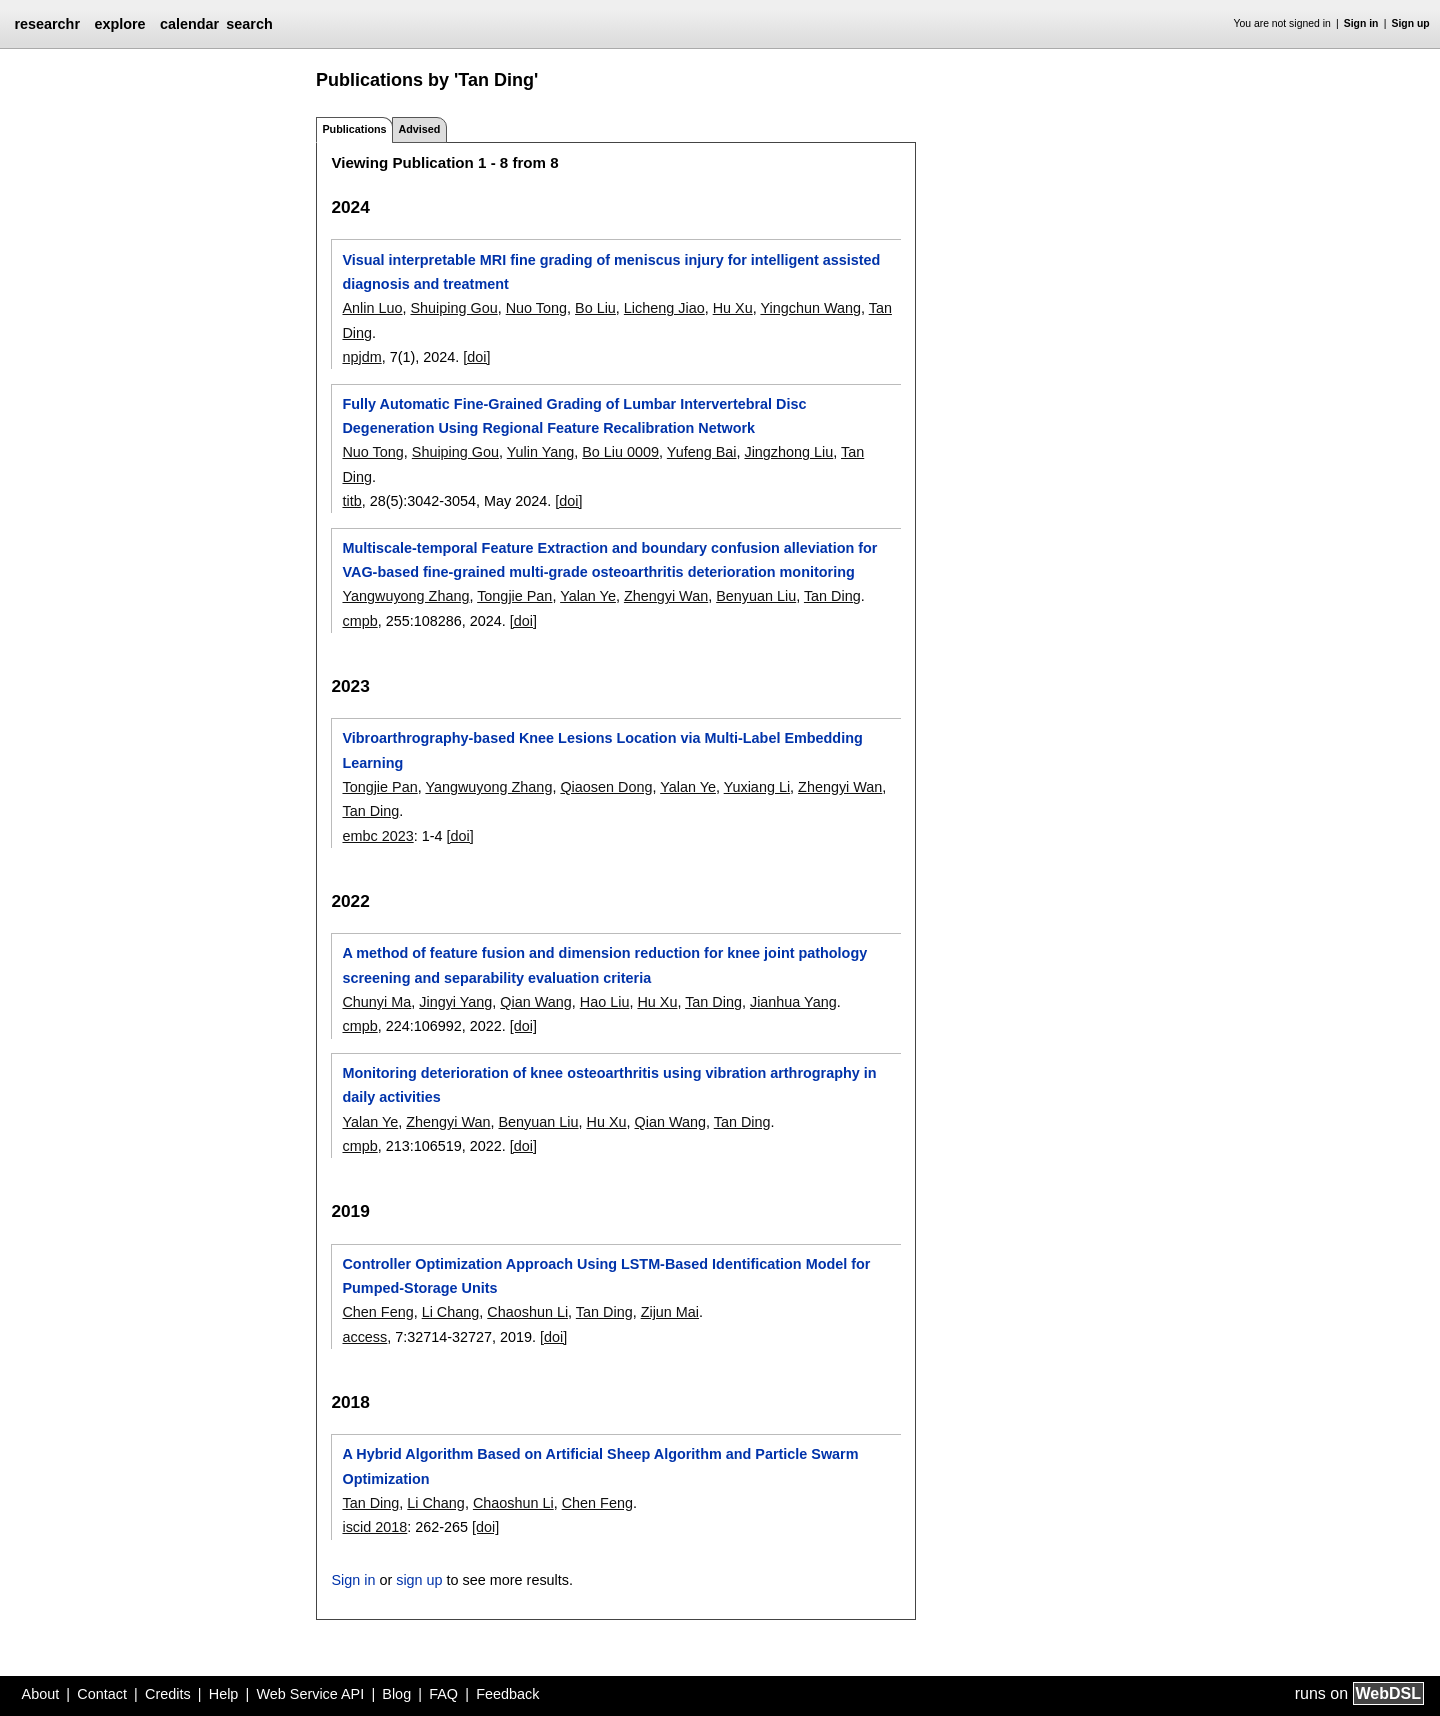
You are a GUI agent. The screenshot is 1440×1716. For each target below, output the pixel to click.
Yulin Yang (540, 452)
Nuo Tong (536, 308)
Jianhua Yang (793, 1002)
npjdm (361, 357)
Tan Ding (832, 596)
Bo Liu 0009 (620, 452)
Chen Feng (377, 1312)
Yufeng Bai (702, 452)
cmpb (359, 621)
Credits (168, 1694)
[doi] (476, 357)
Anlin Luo (372, 308)
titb (351, 501)
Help (224, 1694)
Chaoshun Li (527, 1312)
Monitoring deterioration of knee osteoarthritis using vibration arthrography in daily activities (609, 1085)
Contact (102, 1694)
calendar (189, 24)
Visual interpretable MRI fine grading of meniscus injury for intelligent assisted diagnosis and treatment (611, 272)
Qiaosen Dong (606, 787)
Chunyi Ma (376, 1002)
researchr (47, 24)
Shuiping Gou (453, 308)
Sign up (1411, 23)
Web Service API (310, 1694)
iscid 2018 (374, 1527)
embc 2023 (377, 836)
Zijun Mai (670, 1312)
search (249, 24)
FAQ (443, 1694)
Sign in (1361, 23)
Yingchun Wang (810, 308)
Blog (396, 1694)
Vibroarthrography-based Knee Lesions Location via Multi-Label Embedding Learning (602, 750)
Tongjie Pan (514, 596)
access (364, 1337)
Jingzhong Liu (788, 452)
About (41, 1694)
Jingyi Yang (455, 1002)
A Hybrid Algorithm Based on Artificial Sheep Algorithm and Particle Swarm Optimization (600, 1466)
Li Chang (451, 1312)
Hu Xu (733, 308)
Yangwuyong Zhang (405, 596)
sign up (419, 1580)
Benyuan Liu (756, 596)
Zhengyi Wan (666, 596)
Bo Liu (595, 308)
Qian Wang (535, 1002)
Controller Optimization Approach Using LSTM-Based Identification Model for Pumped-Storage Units (606, 1276)
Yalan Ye (588, 596)
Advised (419, 129)
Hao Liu (605, 1002)
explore (119, 24)
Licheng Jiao (664, 308)
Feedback (507, 1694)
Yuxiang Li (757, 787)
